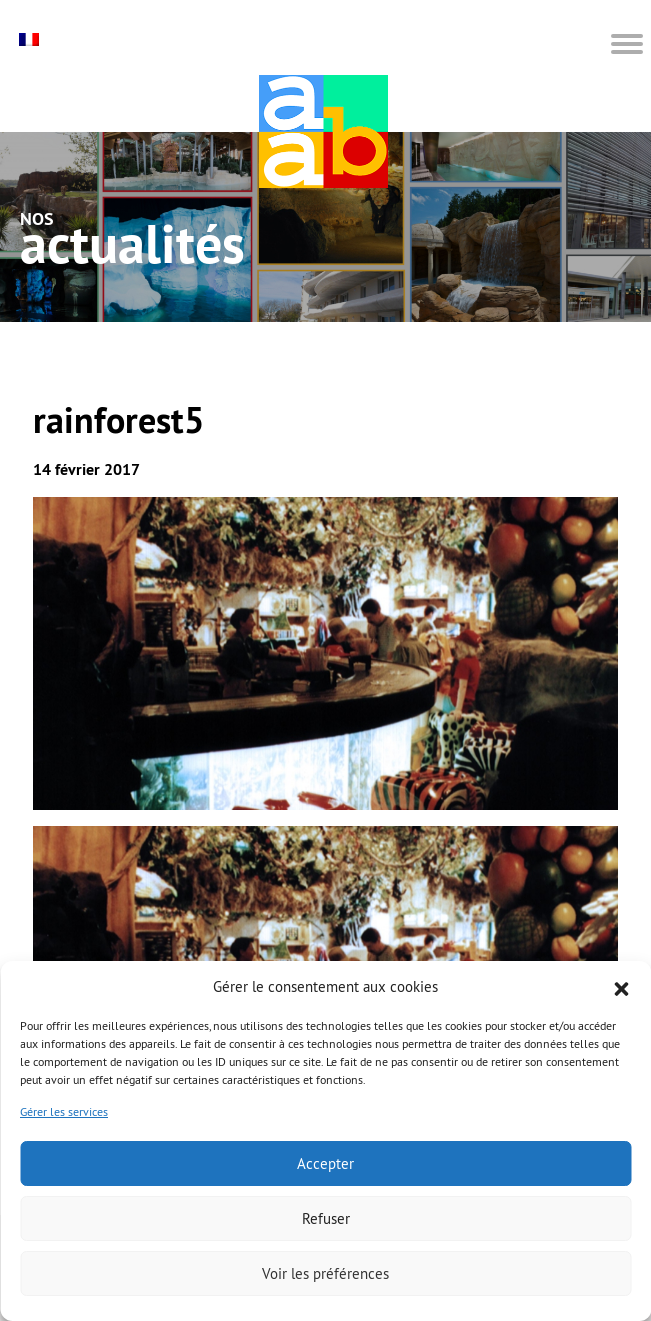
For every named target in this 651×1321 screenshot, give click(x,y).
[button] (621, 987)
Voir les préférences (325, 1273)
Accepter (325, 1163)
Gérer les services (64, 1111)
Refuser (326, 1218)
